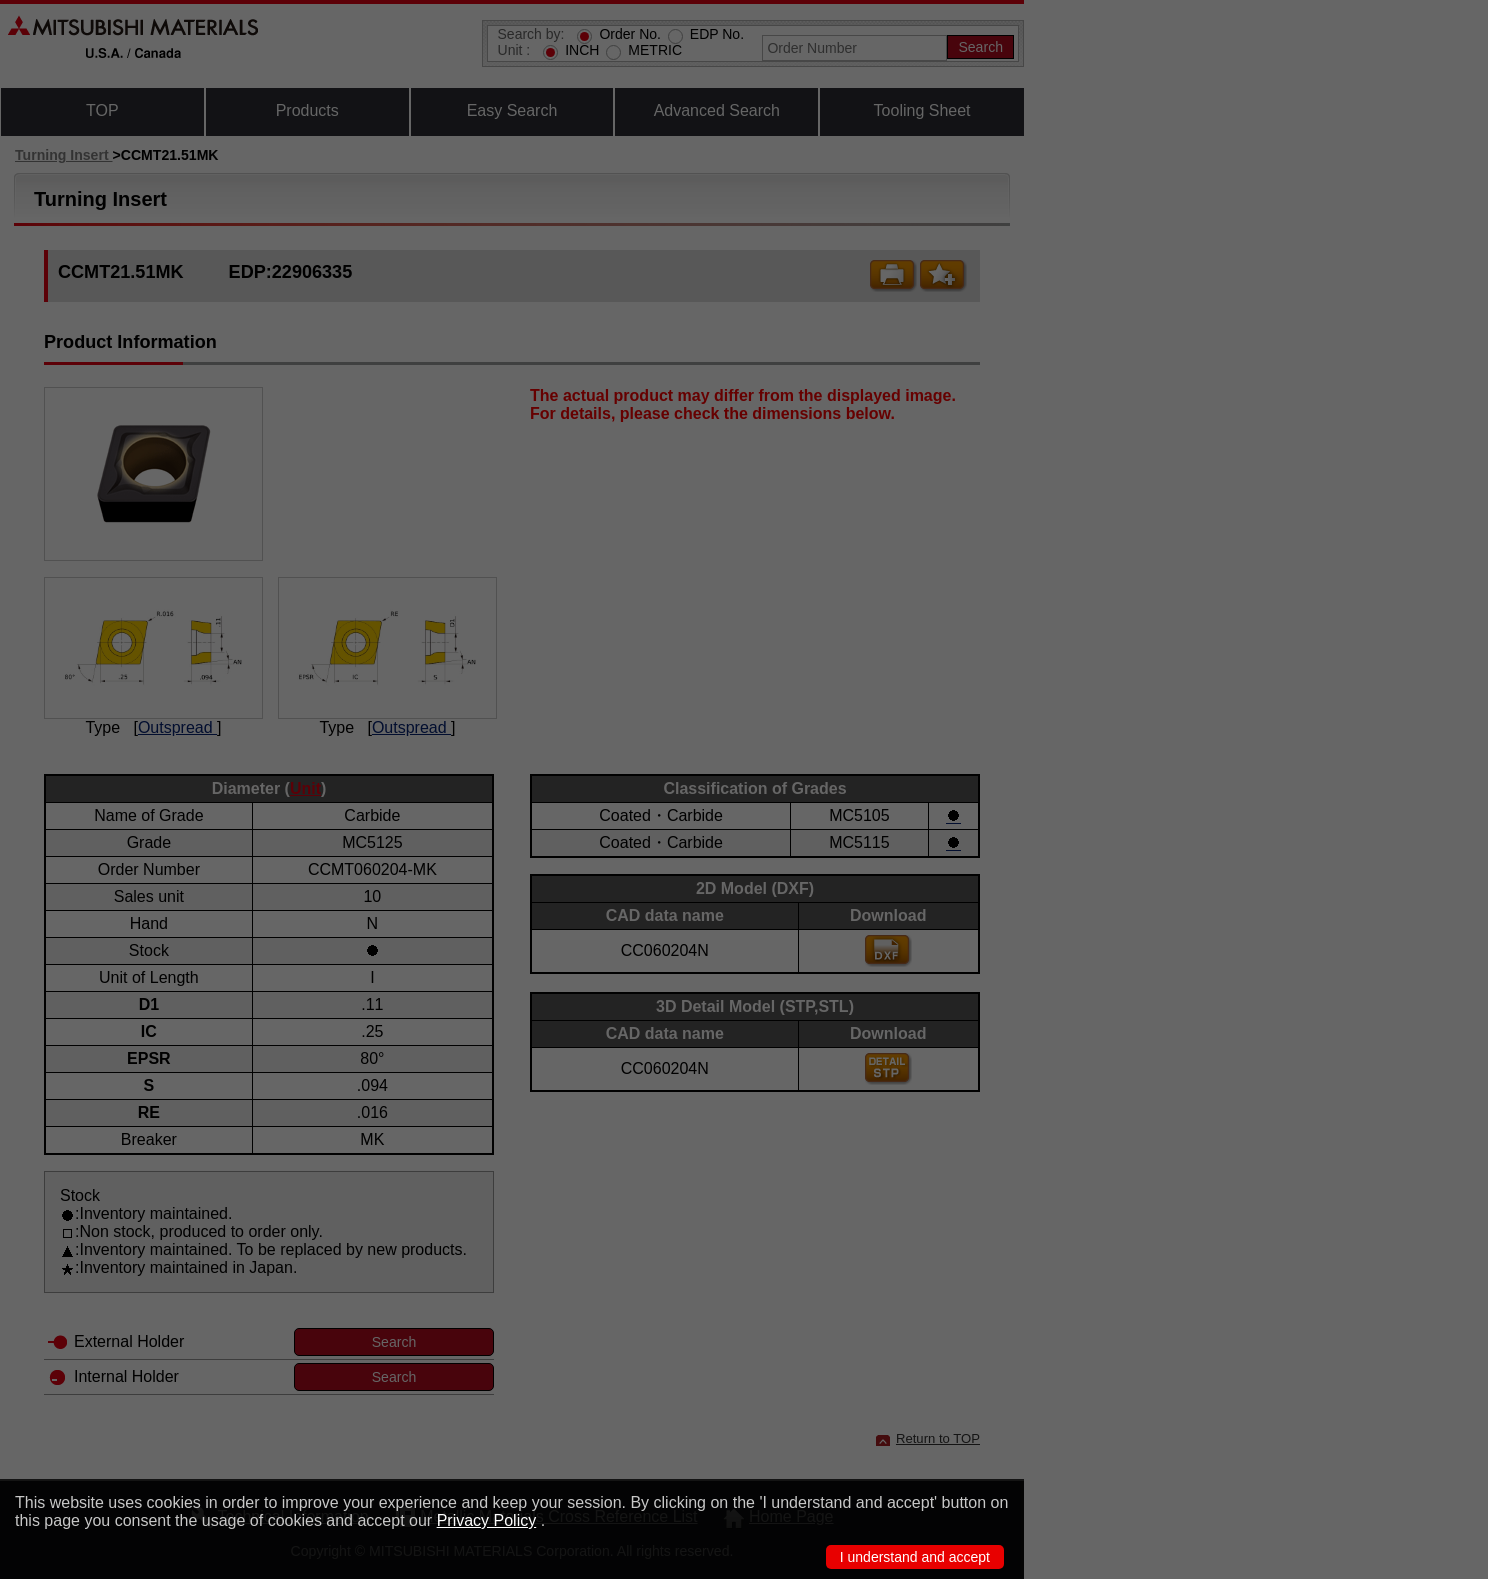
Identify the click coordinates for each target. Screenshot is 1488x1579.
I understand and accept (915, 1557)
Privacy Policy (487, 1520)
